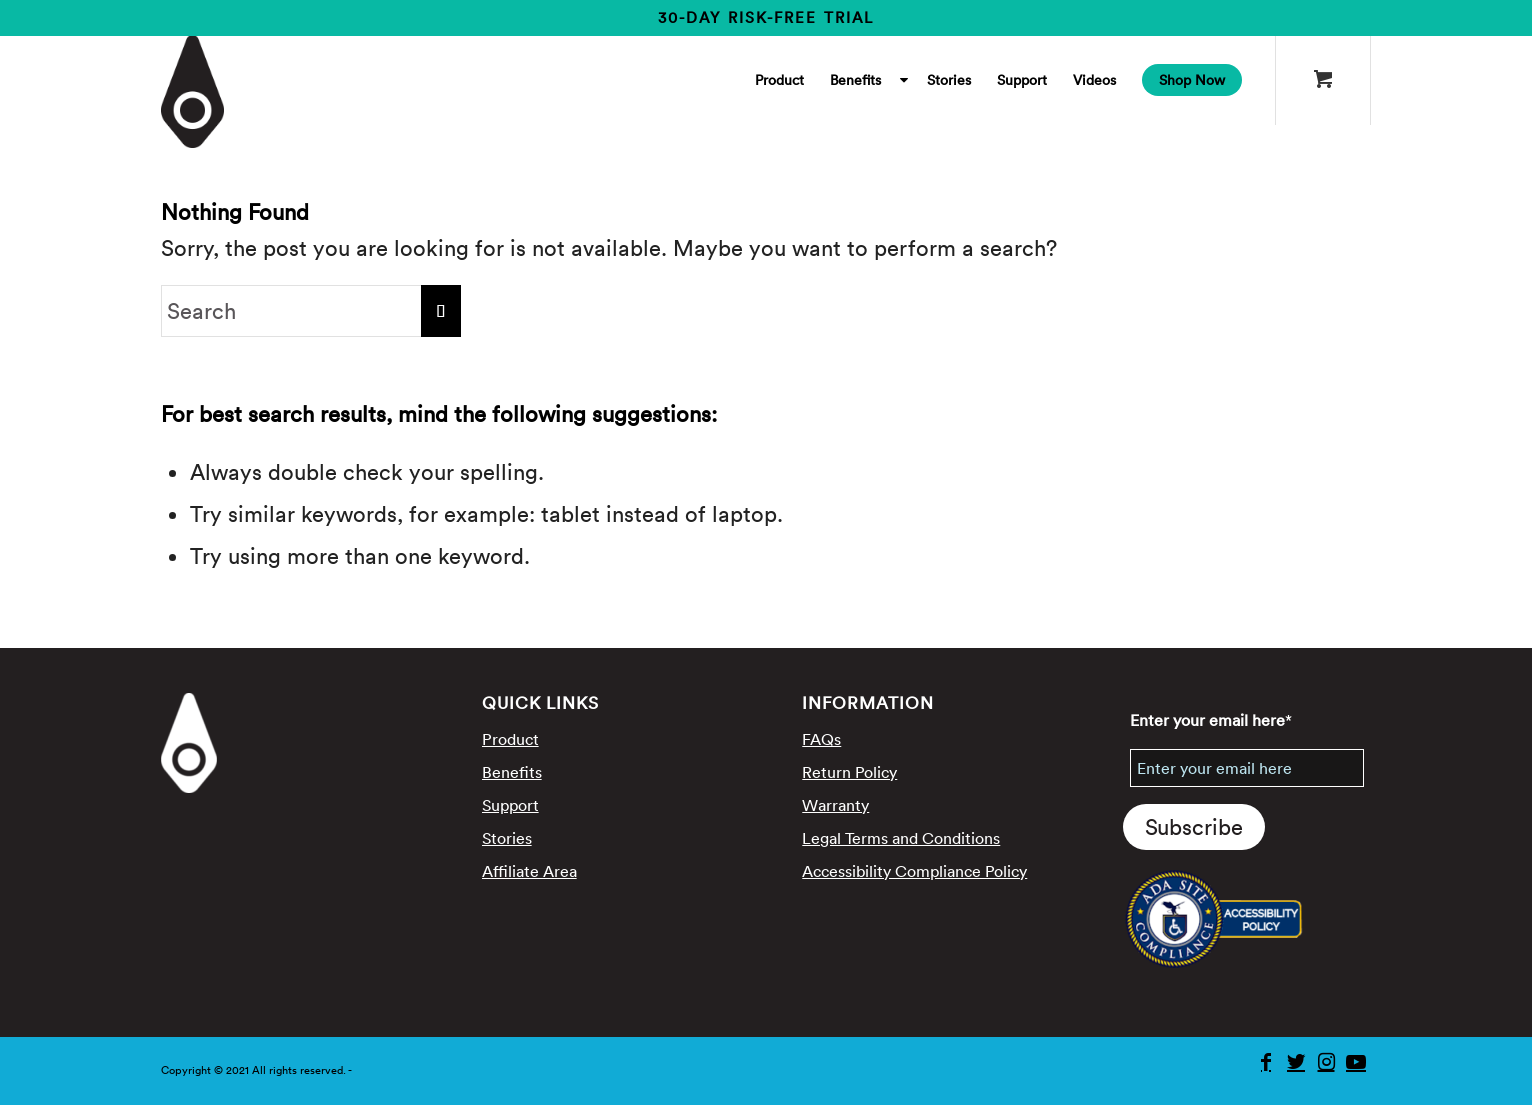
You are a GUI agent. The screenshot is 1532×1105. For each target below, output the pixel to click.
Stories (507, 838)
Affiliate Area (529, 871)
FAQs (821, 739)
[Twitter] (1296, 1062)
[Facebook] (1266, 1062)
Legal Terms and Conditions (901, 838)
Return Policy (849, 772)
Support (510, 805)
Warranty (835, 805)
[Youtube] (1356, 1062)
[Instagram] (1326, 1062)
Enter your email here (1211, 720)
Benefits (512, 772)
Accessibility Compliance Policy (914, 871)
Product (510, 739)
